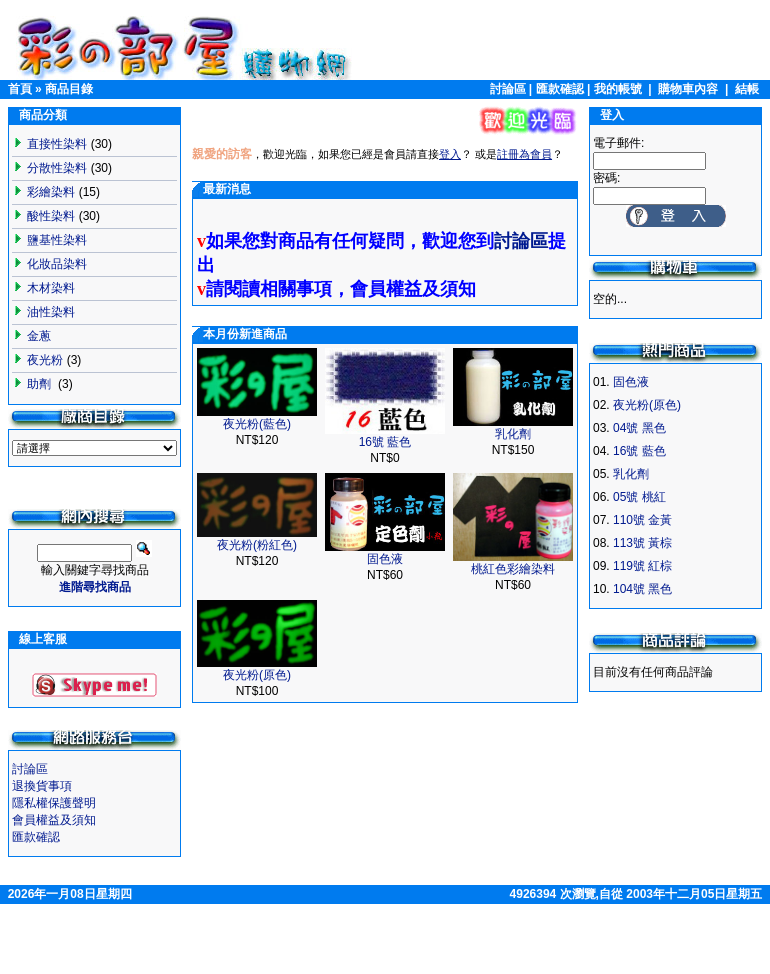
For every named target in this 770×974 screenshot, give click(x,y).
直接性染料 (57, 144)
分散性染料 (57, 168)
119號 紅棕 (642, 566)
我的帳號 (618, 89)
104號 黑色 (642, 589)
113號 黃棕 (642, 543)
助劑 (40, 384)
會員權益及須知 (54, 820)
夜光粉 (45, 360)
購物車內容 (688, 89)
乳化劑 (513, 434)
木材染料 (51, 288)
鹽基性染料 (57, 240)
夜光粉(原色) (257, 675)
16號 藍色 (385, 442)
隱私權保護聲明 (54, 803)
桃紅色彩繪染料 (513, 569)
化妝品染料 (57, 264)
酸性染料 (51, 216)
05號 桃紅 (639, 497)
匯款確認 (560, 89)
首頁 (20, 89)
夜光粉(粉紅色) (257, 545)
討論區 (508, 89)
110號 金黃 (642, 520)
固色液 (385, 559)
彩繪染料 (51, 192)
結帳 (747, 89)
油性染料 (51, 312)
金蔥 (39, 336)
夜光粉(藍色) (257, 424)
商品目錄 (69, 89)
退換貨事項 (42, 786)
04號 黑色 (639, 428)
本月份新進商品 (245, 334)
